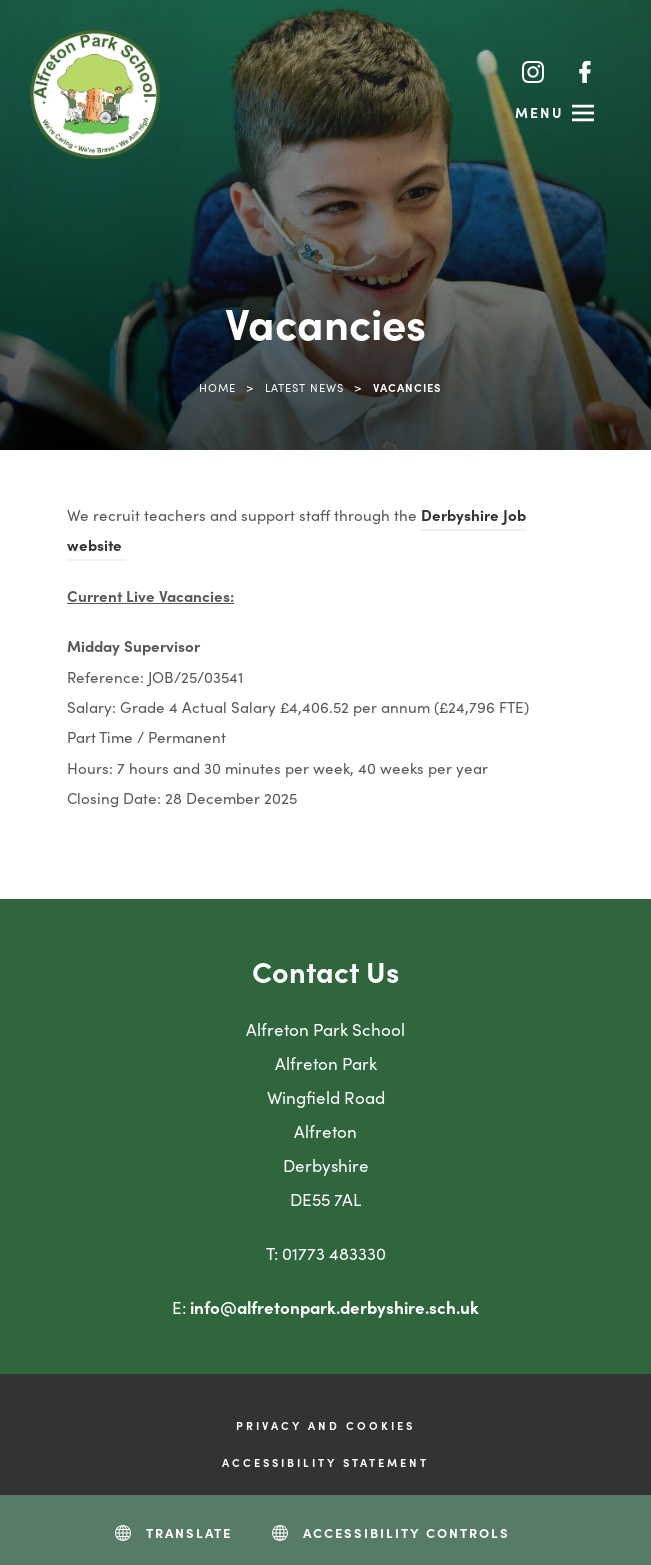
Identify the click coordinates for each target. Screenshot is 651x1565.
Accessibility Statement (325, 1462)
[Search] (484, 71)
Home (217, 387)
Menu (539, 112)
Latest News (304, 387)
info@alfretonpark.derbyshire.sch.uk (334, 1307)
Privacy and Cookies (325, 1425)
